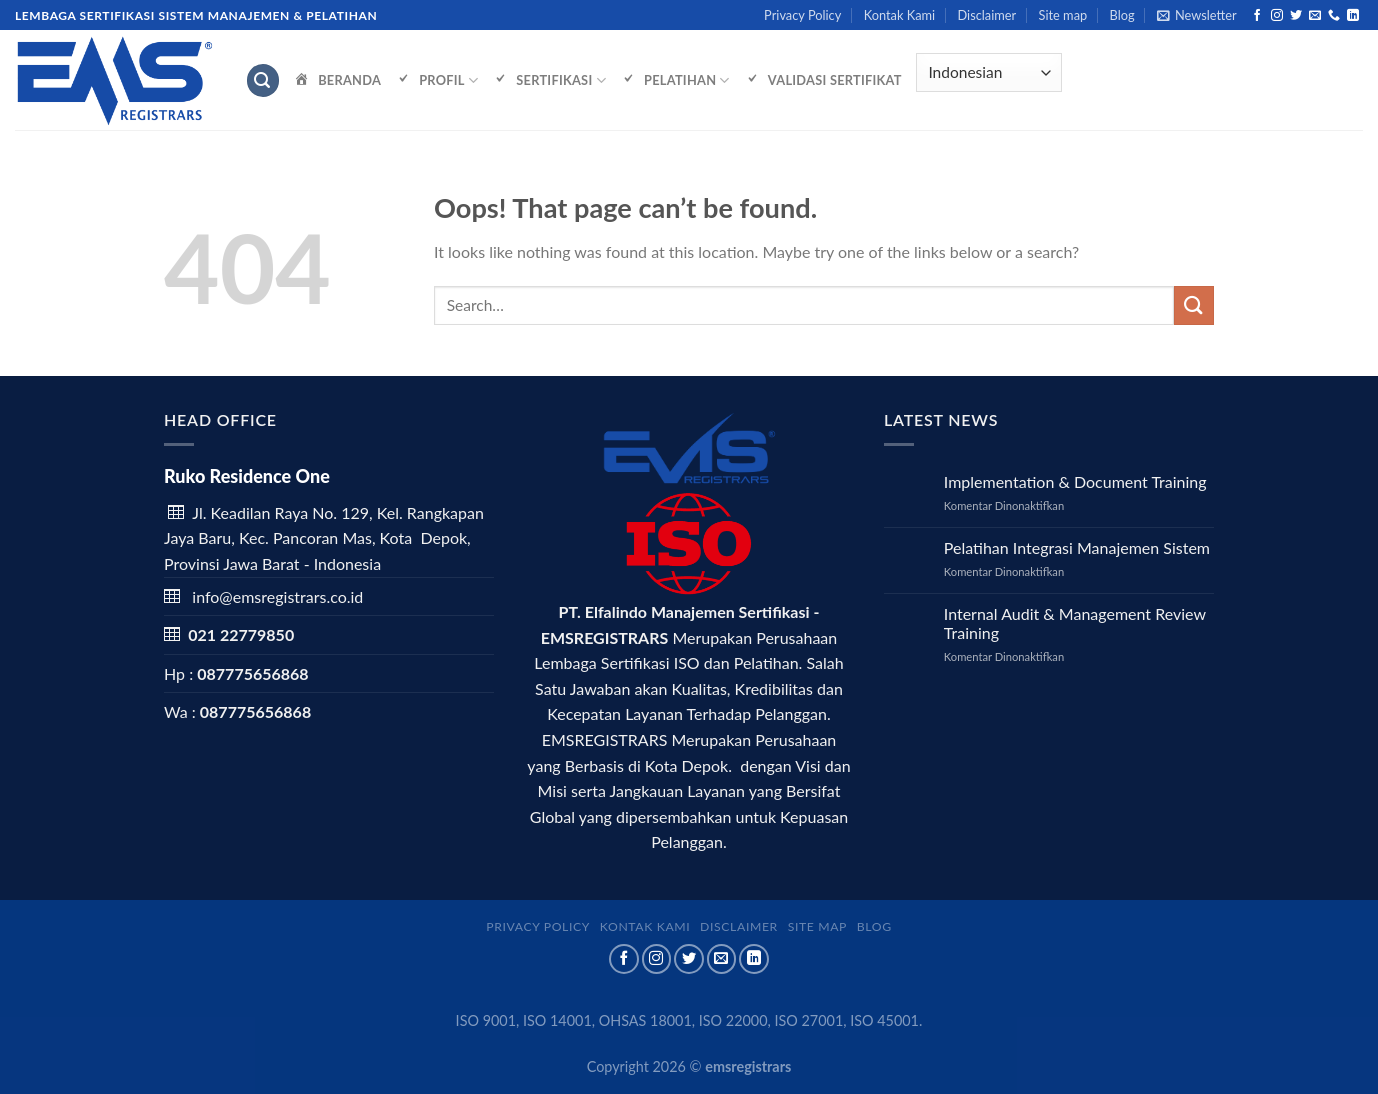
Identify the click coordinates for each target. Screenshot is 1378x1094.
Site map (1063, 15)
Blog (1122, 15)
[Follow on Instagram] (1277, 16)
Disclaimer (986, 15)
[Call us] (1334, 16)
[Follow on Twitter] (1296, 16)
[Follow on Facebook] (1257, 16)
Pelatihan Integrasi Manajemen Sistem (1077, 547)
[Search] (263, 80)
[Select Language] (989, 72)
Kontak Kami (899, 15)
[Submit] (1194, 305)
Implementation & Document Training (1075, 481)
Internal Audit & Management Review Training (1075, 623)
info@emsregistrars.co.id (277, 596)
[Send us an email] (1315, 16)
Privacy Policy (802, 15)
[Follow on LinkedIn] (1353, 16)
